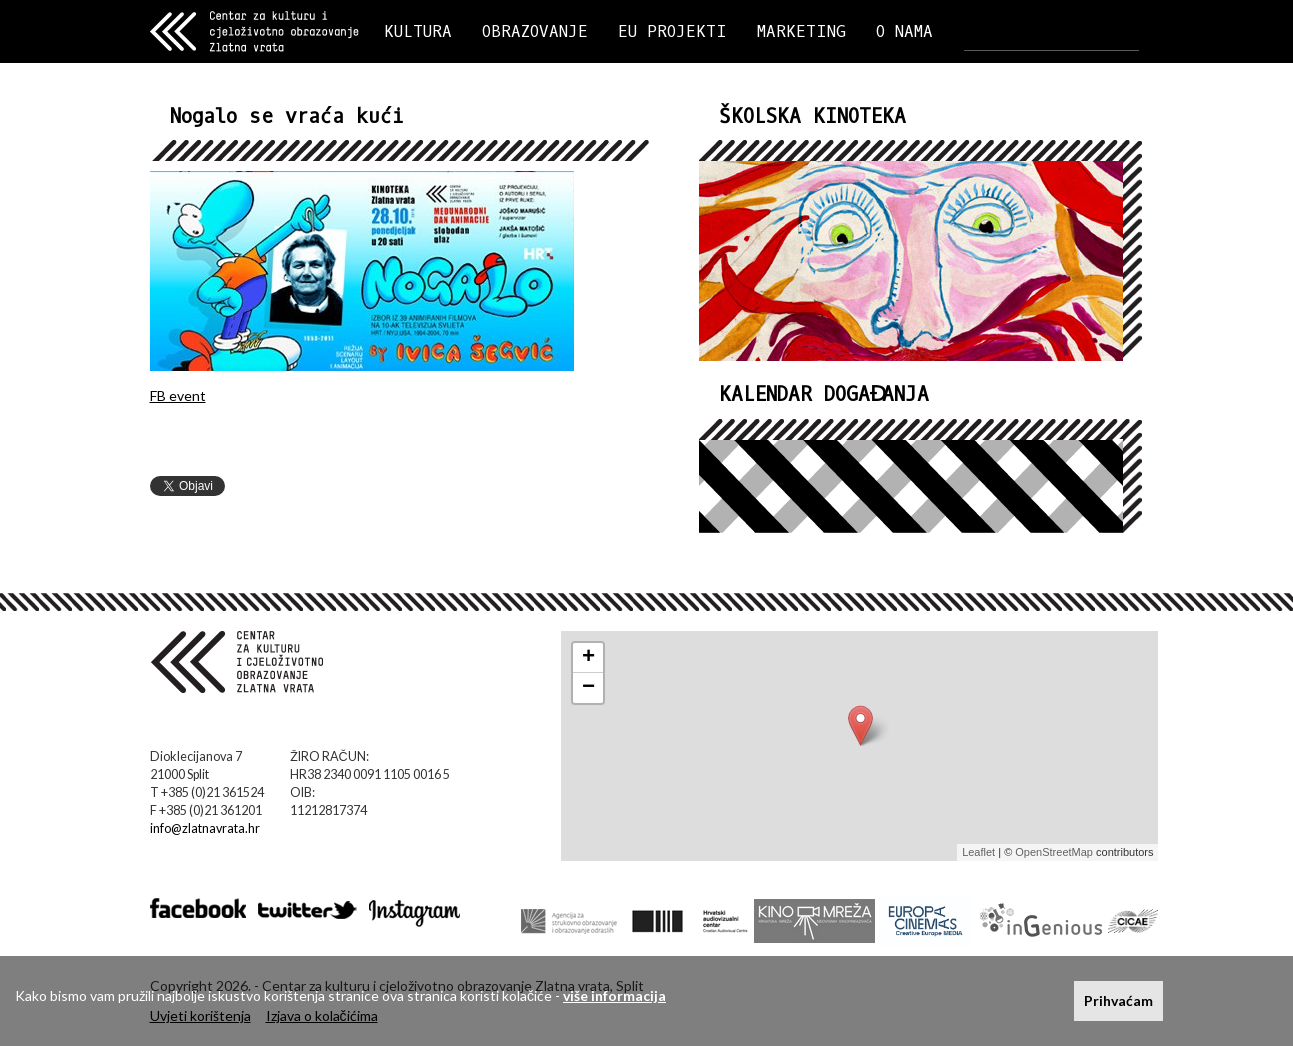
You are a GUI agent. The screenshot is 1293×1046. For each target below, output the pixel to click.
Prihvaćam (1118, 1000)
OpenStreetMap (1054, 852)
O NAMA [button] (904, 31)
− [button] (588, 688)
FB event (178, 395)
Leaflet (978, 852)
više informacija (614, 995)
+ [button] (588, 658)
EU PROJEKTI (672, 31)
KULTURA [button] (418, 31)
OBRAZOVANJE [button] (535, 31)
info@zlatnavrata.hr (205, 828)
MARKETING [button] (801, 31)
